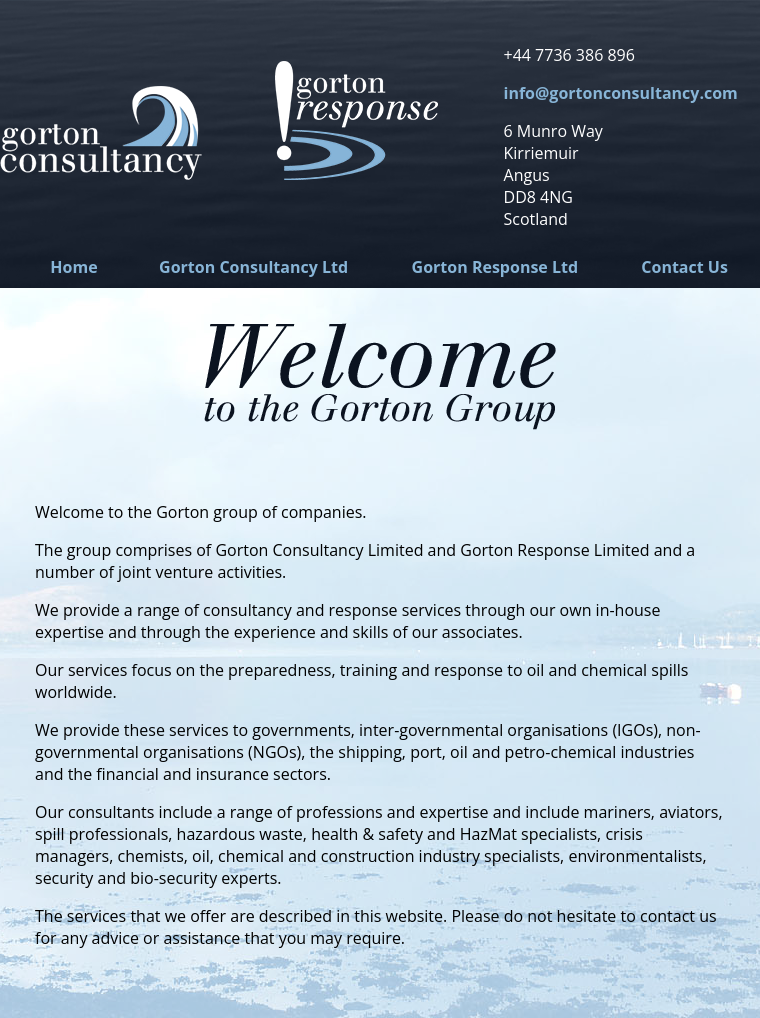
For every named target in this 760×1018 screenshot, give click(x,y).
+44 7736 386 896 (569, 55)
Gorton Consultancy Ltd (253, 267)
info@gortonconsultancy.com (621, 93)
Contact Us (684, 267)
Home (73, 267)
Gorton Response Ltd (495, 267)
